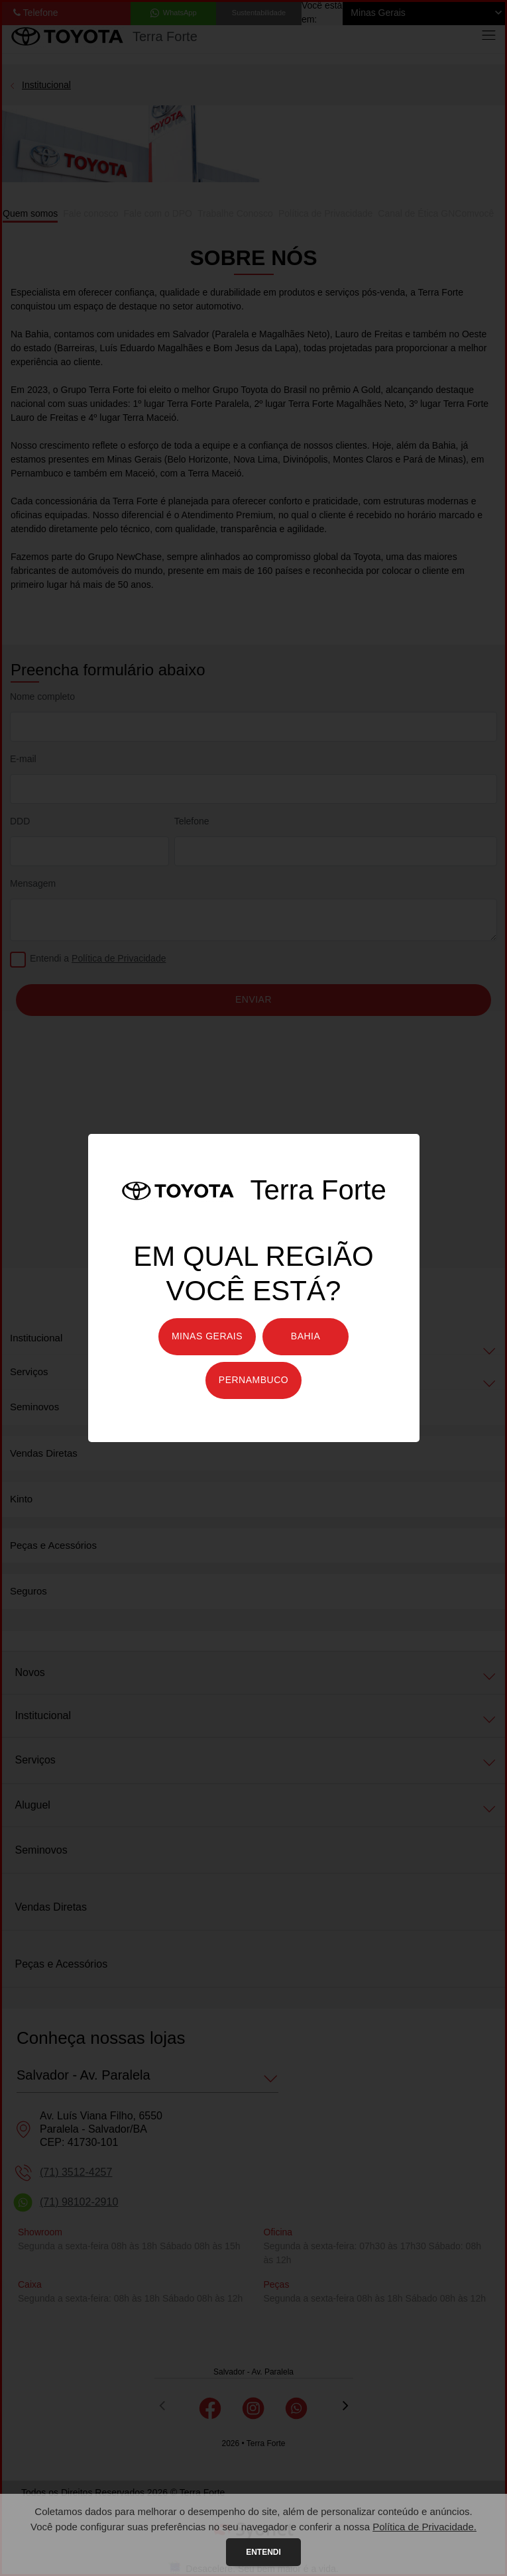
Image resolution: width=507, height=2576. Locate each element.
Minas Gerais (207, 1336)
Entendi (263, 2552)
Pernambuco (253, 1379)
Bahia (306, 1336)
